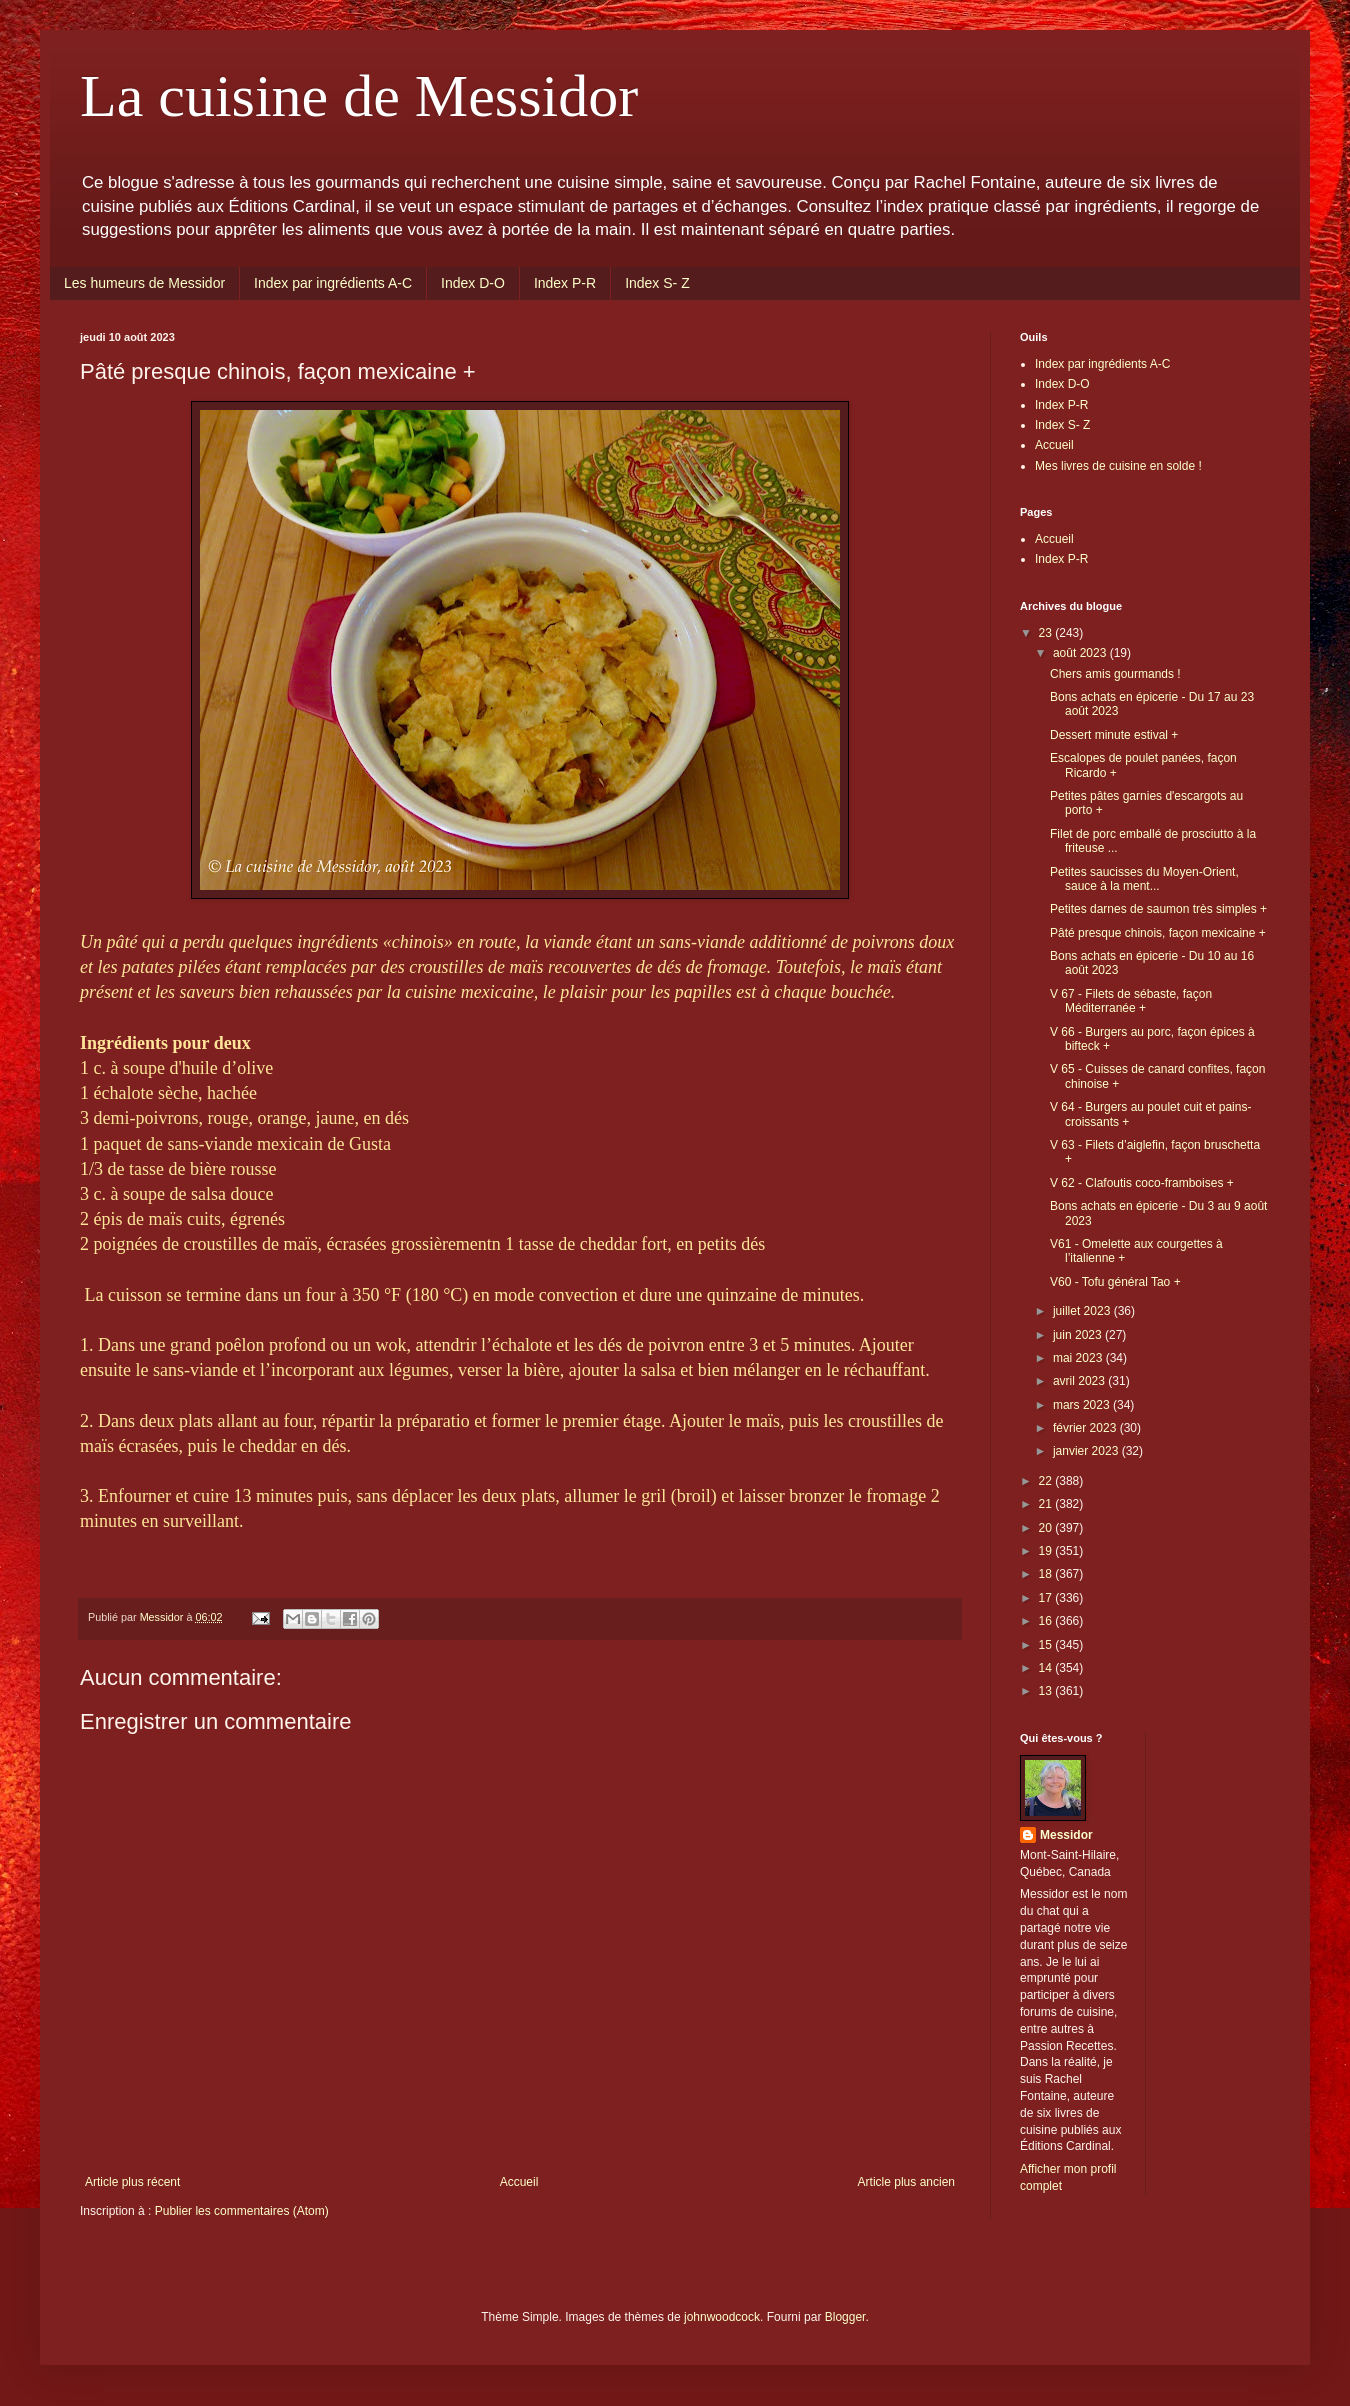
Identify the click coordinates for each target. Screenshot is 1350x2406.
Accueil (519, 2182)
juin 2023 (1079, 1335)
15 (1047, 1645)
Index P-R (565, 283)
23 (1047, 633)
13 (1047, 1691)
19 (1047, 1551)
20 (1047, 1528)
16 (1047, 1621)
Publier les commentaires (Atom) (242, 2211)
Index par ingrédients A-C (333, 283)
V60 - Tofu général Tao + (1115, 1282)
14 (1047, 1668)
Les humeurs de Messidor (144, 283)
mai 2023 (1079, 1358)
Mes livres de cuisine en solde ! (1118, 466)
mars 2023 (1083, 1405)
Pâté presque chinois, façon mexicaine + (1158, 933)
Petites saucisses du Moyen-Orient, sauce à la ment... (1144, 879)
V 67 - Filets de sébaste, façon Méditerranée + (1131, 1001)
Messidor (1066, 1835)
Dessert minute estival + (1114, 735)
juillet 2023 (1083, 1311)
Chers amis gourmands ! (1115, 674)
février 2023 (1086, 1428)
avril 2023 (1080, 1381)
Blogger (845, 2317)
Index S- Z (657, 283)
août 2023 (1081, 653)
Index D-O (473, 283)
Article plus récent (132, 2182)
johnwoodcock (722, 2317)
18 (1047, 1574)
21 (1047, 1504)
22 (1047, 1481)
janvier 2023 (1087, 1451)
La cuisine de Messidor (359, 96)
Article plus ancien (906, 2182)
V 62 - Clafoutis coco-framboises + (1142, 1183)
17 (1047, 1598)
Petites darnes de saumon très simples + (1158, 909)
